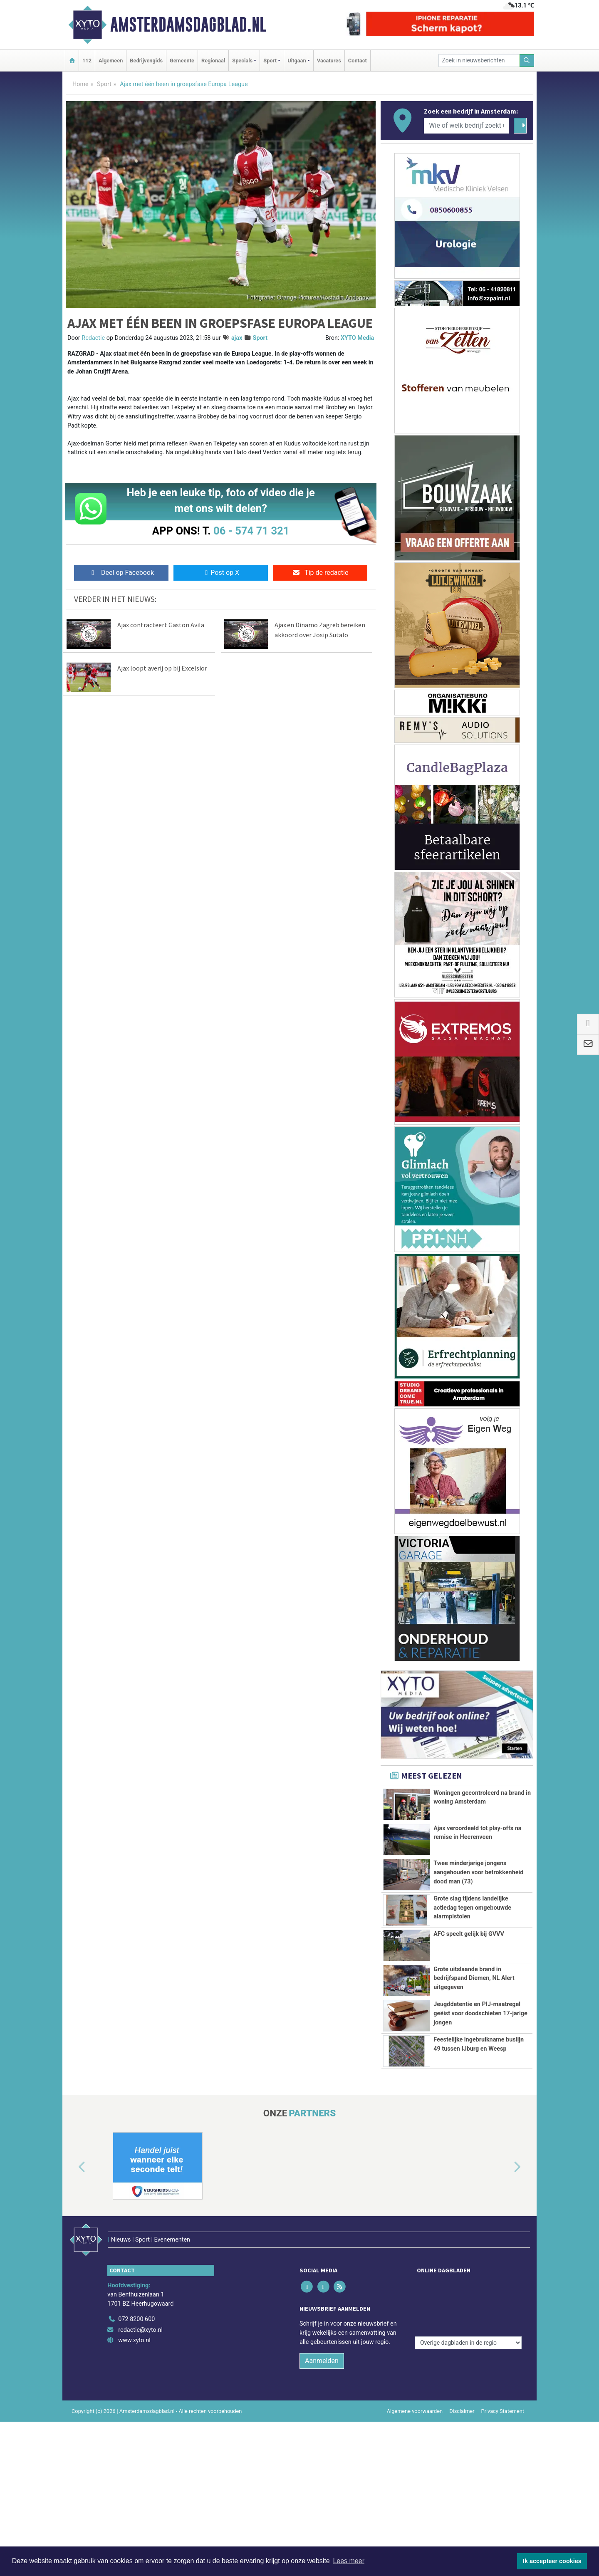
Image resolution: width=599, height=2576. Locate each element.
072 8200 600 (136, 2380)
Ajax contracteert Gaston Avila (160, 625)
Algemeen (111, 60)
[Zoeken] (527, 60)
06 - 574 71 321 (251, 531)
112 (87, 60)
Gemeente (182, 60)
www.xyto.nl (134, 2401)
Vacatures (329, 60)
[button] (72, 2246)
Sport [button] (270, 60)
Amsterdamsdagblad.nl (188, 24)
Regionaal (213, 60)
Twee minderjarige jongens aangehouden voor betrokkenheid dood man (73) (478, 1872)
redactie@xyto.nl (140, 2391)
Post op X (220, 573)
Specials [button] (242, 60)
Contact (357, 60)
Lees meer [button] (348, 2560)
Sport (104, 84)
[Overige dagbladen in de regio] (468, 2362)
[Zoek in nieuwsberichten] (479, 60)
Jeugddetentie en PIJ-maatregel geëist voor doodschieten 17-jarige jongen (480, 2045)
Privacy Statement (503, 2472)
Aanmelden (322, 2422)
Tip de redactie (320, 573)
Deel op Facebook (121, 573)
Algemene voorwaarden (415, 2472)
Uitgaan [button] (296, 60)
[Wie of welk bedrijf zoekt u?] (466, 126)
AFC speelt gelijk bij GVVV (468, 1934)
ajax (236, 337)
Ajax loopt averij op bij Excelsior (162, 668)
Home (80, 84)
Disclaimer (461, 2472)
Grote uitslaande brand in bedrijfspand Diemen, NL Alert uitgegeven (474, 1978)
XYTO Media (357, 337)
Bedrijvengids (146, 60)
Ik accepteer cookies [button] (552, 2561)
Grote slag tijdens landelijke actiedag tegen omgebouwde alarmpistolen (472, 1907)
